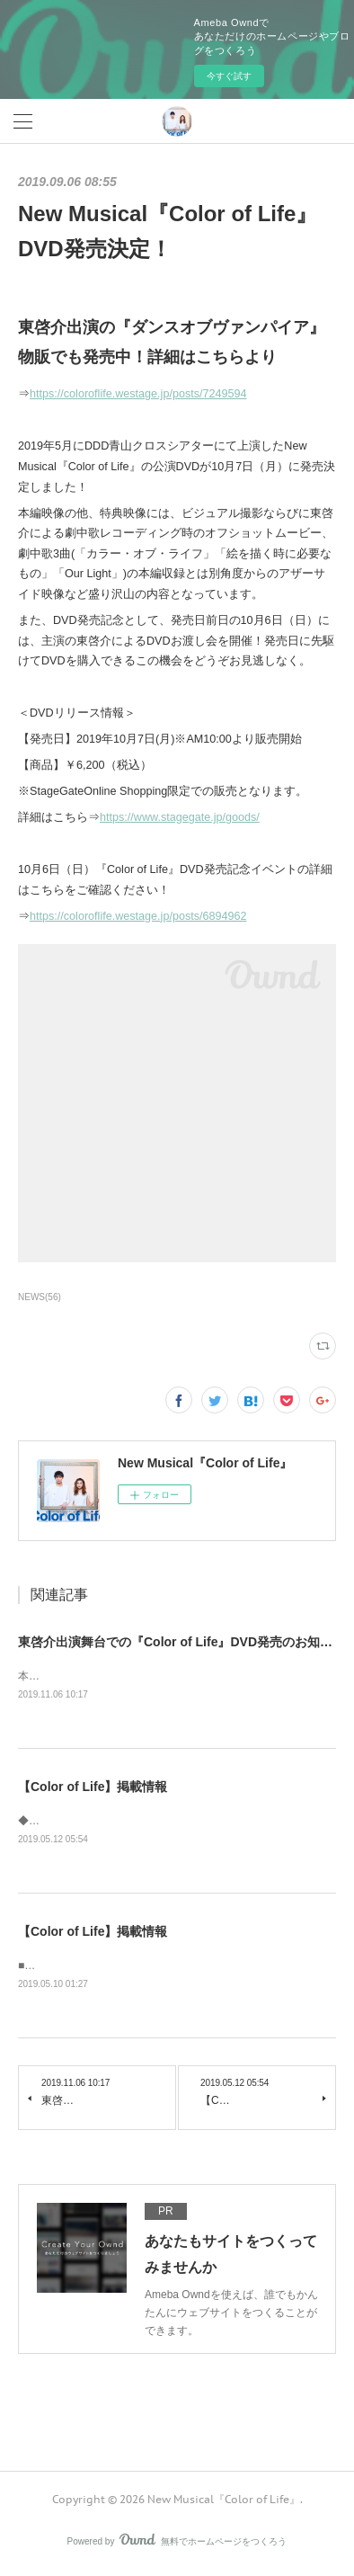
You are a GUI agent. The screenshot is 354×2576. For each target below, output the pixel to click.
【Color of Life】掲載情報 (92, 1788)
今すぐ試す (229, 76)
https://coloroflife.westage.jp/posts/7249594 (138, 394)
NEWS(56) (39, 1297)
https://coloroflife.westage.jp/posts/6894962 (138, 916)
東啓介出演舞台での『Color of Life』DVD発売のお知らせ (181, 1642)
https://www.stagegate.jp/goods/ (180, 817)
